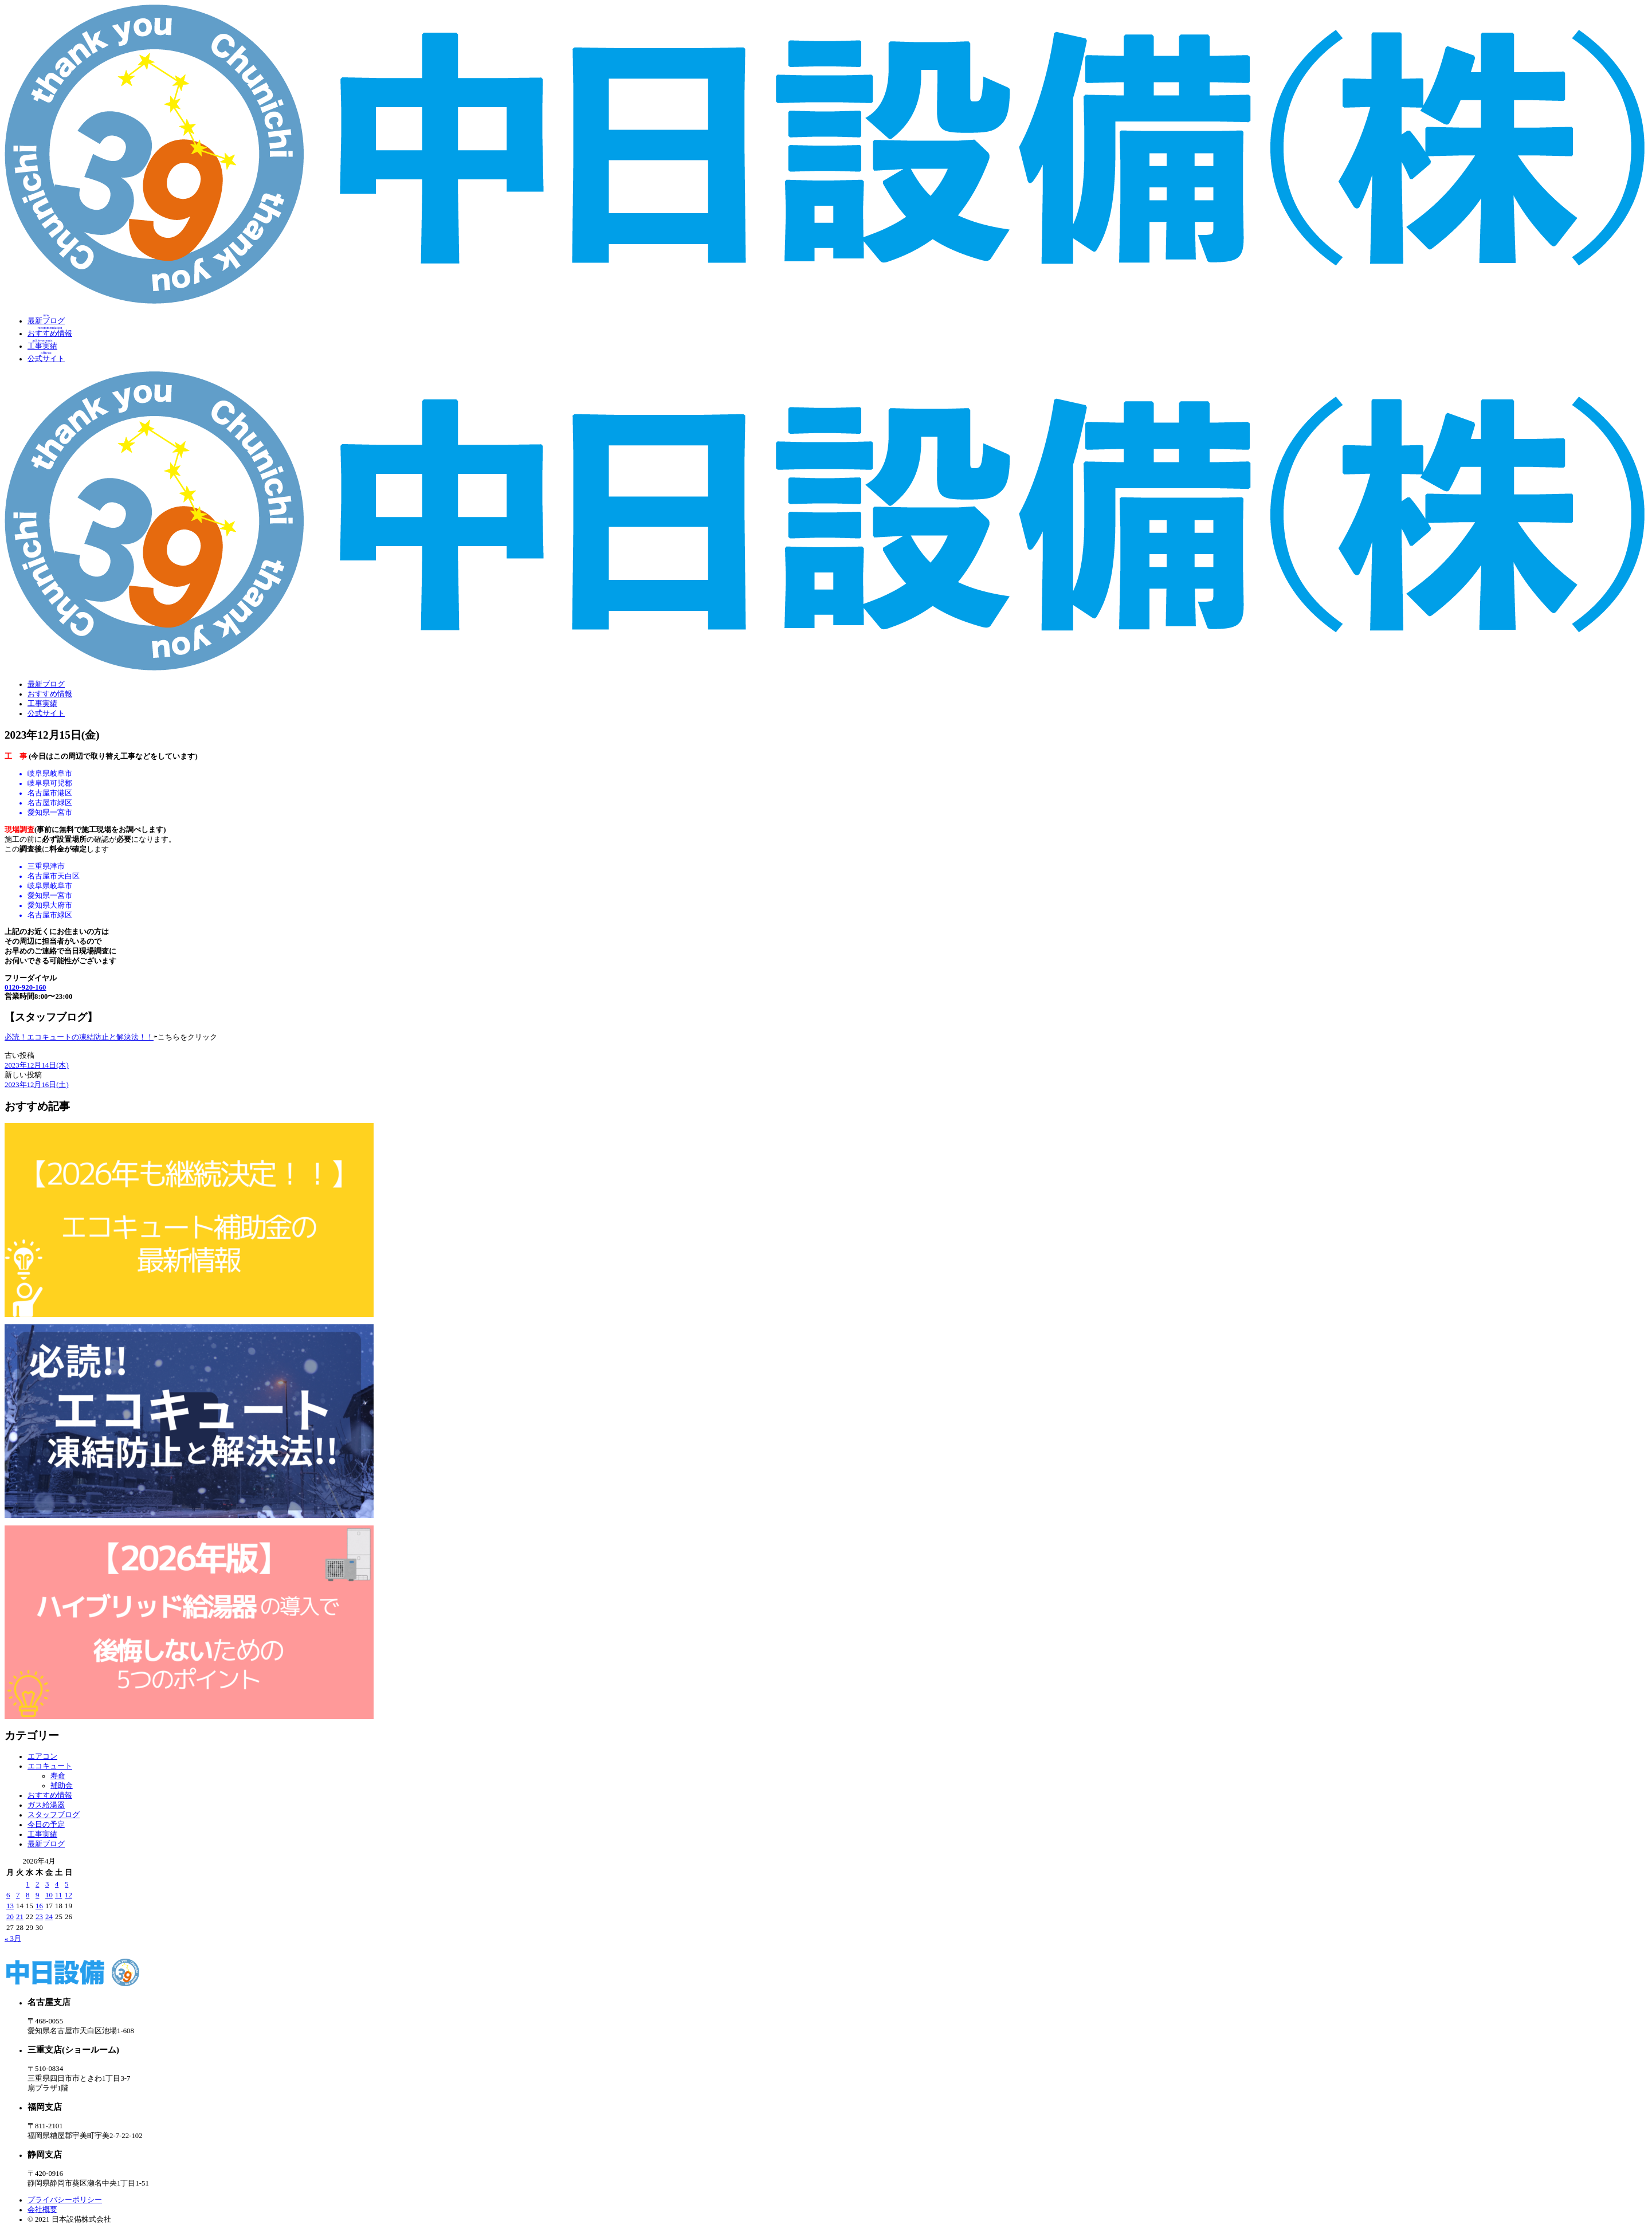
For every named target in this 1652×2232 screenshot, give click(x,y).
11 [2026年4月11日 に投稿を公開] (58, 1895)
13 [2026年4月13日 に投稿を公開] (10, 1906)
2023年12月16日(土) (37, 1085)
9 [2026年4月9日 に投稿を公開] (37, 1895)
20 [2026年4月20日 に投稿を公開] (10, 1917)
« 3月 (13, 1939)
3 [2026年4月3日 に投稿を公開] (47, 1884)
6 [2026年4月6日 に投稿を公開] (8, 1895)
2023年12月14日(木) (37, 1065)
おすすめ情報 (50, 694)
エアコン (42, 1756)
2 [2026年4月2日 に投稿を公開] (37, 1884)
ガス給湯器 (46, 1805)
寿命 (57, 1776)
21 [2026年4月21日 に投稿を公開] (19, 1917)
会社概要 (42, 2210)
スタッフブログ (54, 1815)
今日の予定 (46, 1825)
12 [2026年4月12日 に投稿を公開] (68, 1895)
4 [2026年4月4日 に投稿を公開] (56, 1884)
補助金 (61, 1786)
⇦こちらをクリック (185, 1037)
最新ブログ (46, 684)
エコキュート (50, 1766)
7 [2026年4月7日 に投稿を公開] (17, 1895)
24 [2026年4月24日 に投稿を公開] (49, 1917)
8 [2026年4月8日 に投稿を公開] (27, 1895)
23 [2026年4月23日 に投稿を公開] (39, 1917)
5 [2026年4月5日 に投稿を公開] (66, 1884)
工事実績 (42, 704)
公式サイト (46, 713)
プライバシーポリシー (65, 2200)
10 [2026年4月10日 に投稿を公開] (49, 1895)
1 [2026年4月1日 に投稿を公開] (27, 1884)
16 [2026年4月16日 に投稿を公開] (39, 1906)
